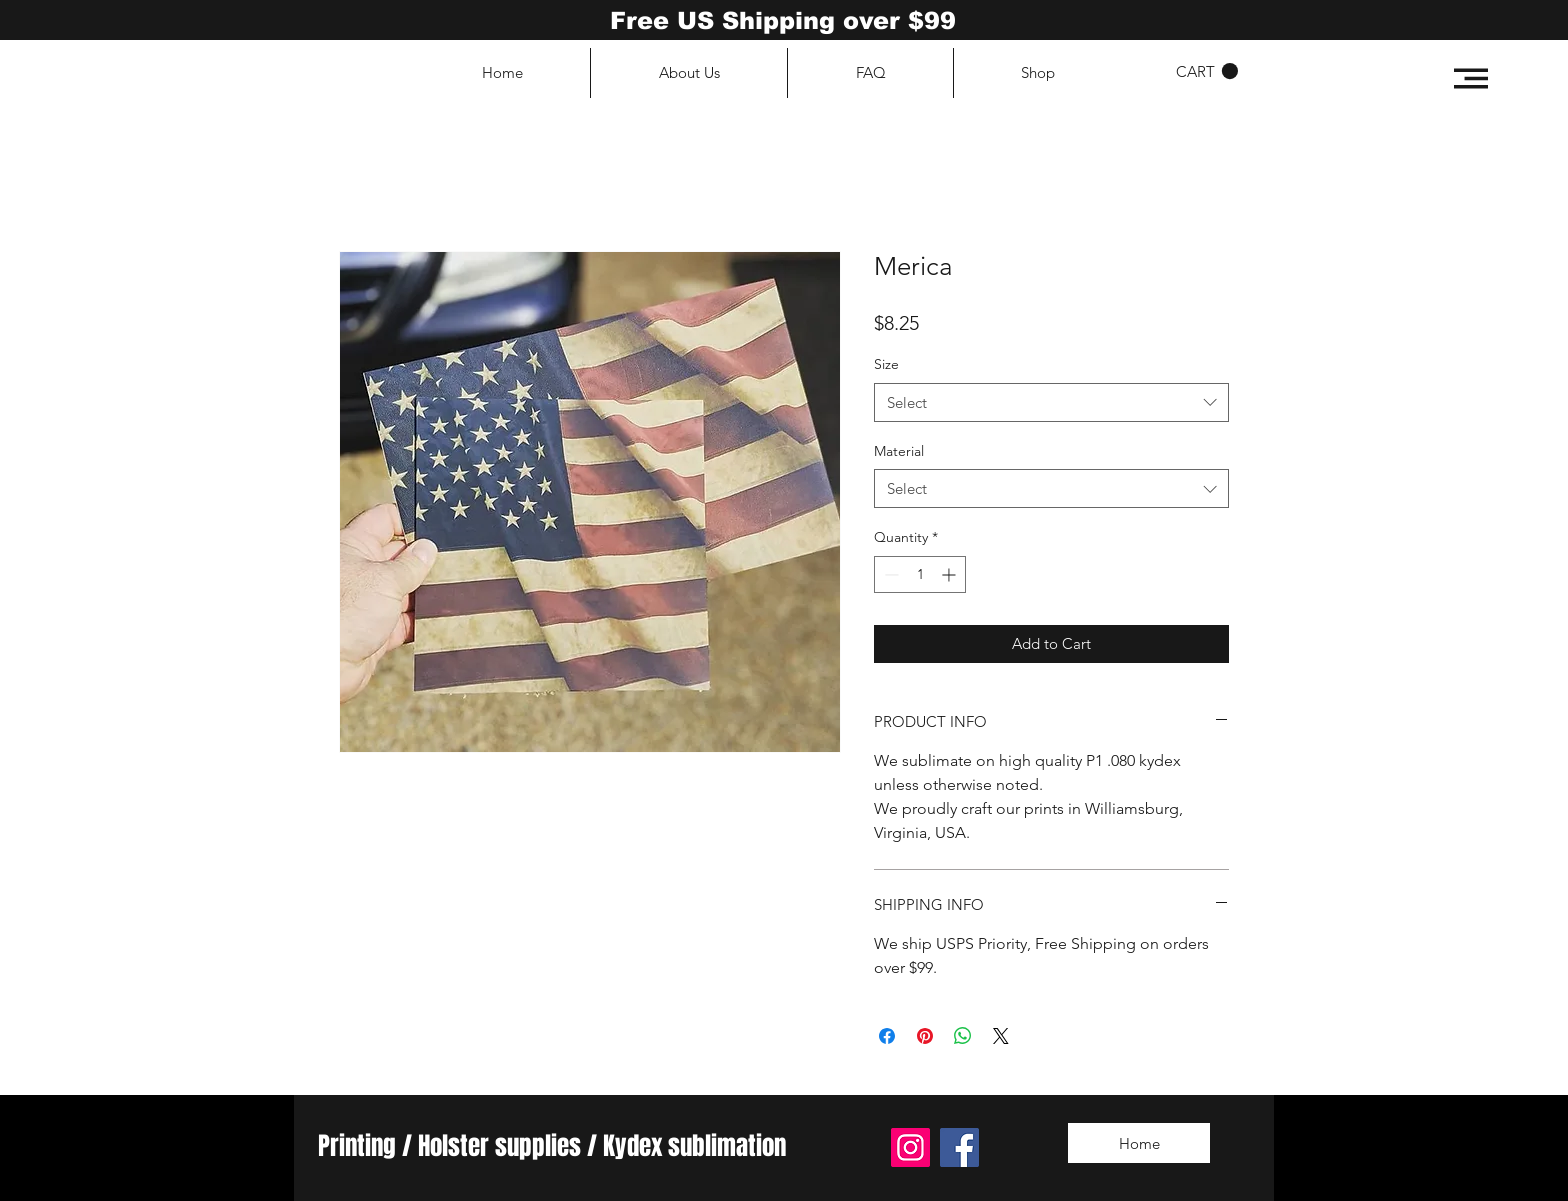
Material (899, 451)
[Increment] (950, 574)
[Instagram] (910, 1147)
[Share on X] (1001, 1036)
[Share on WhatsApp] (963, 1036)
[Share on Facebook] (887, 1036)
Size (886, 364)
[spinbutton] (920, 574)
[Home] (1139, 1143)
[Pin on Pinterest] (925, 1036)
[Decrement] (889, 574)
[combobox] (1051, 402)
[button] (1471, 78)
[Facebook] (959, 1147)
